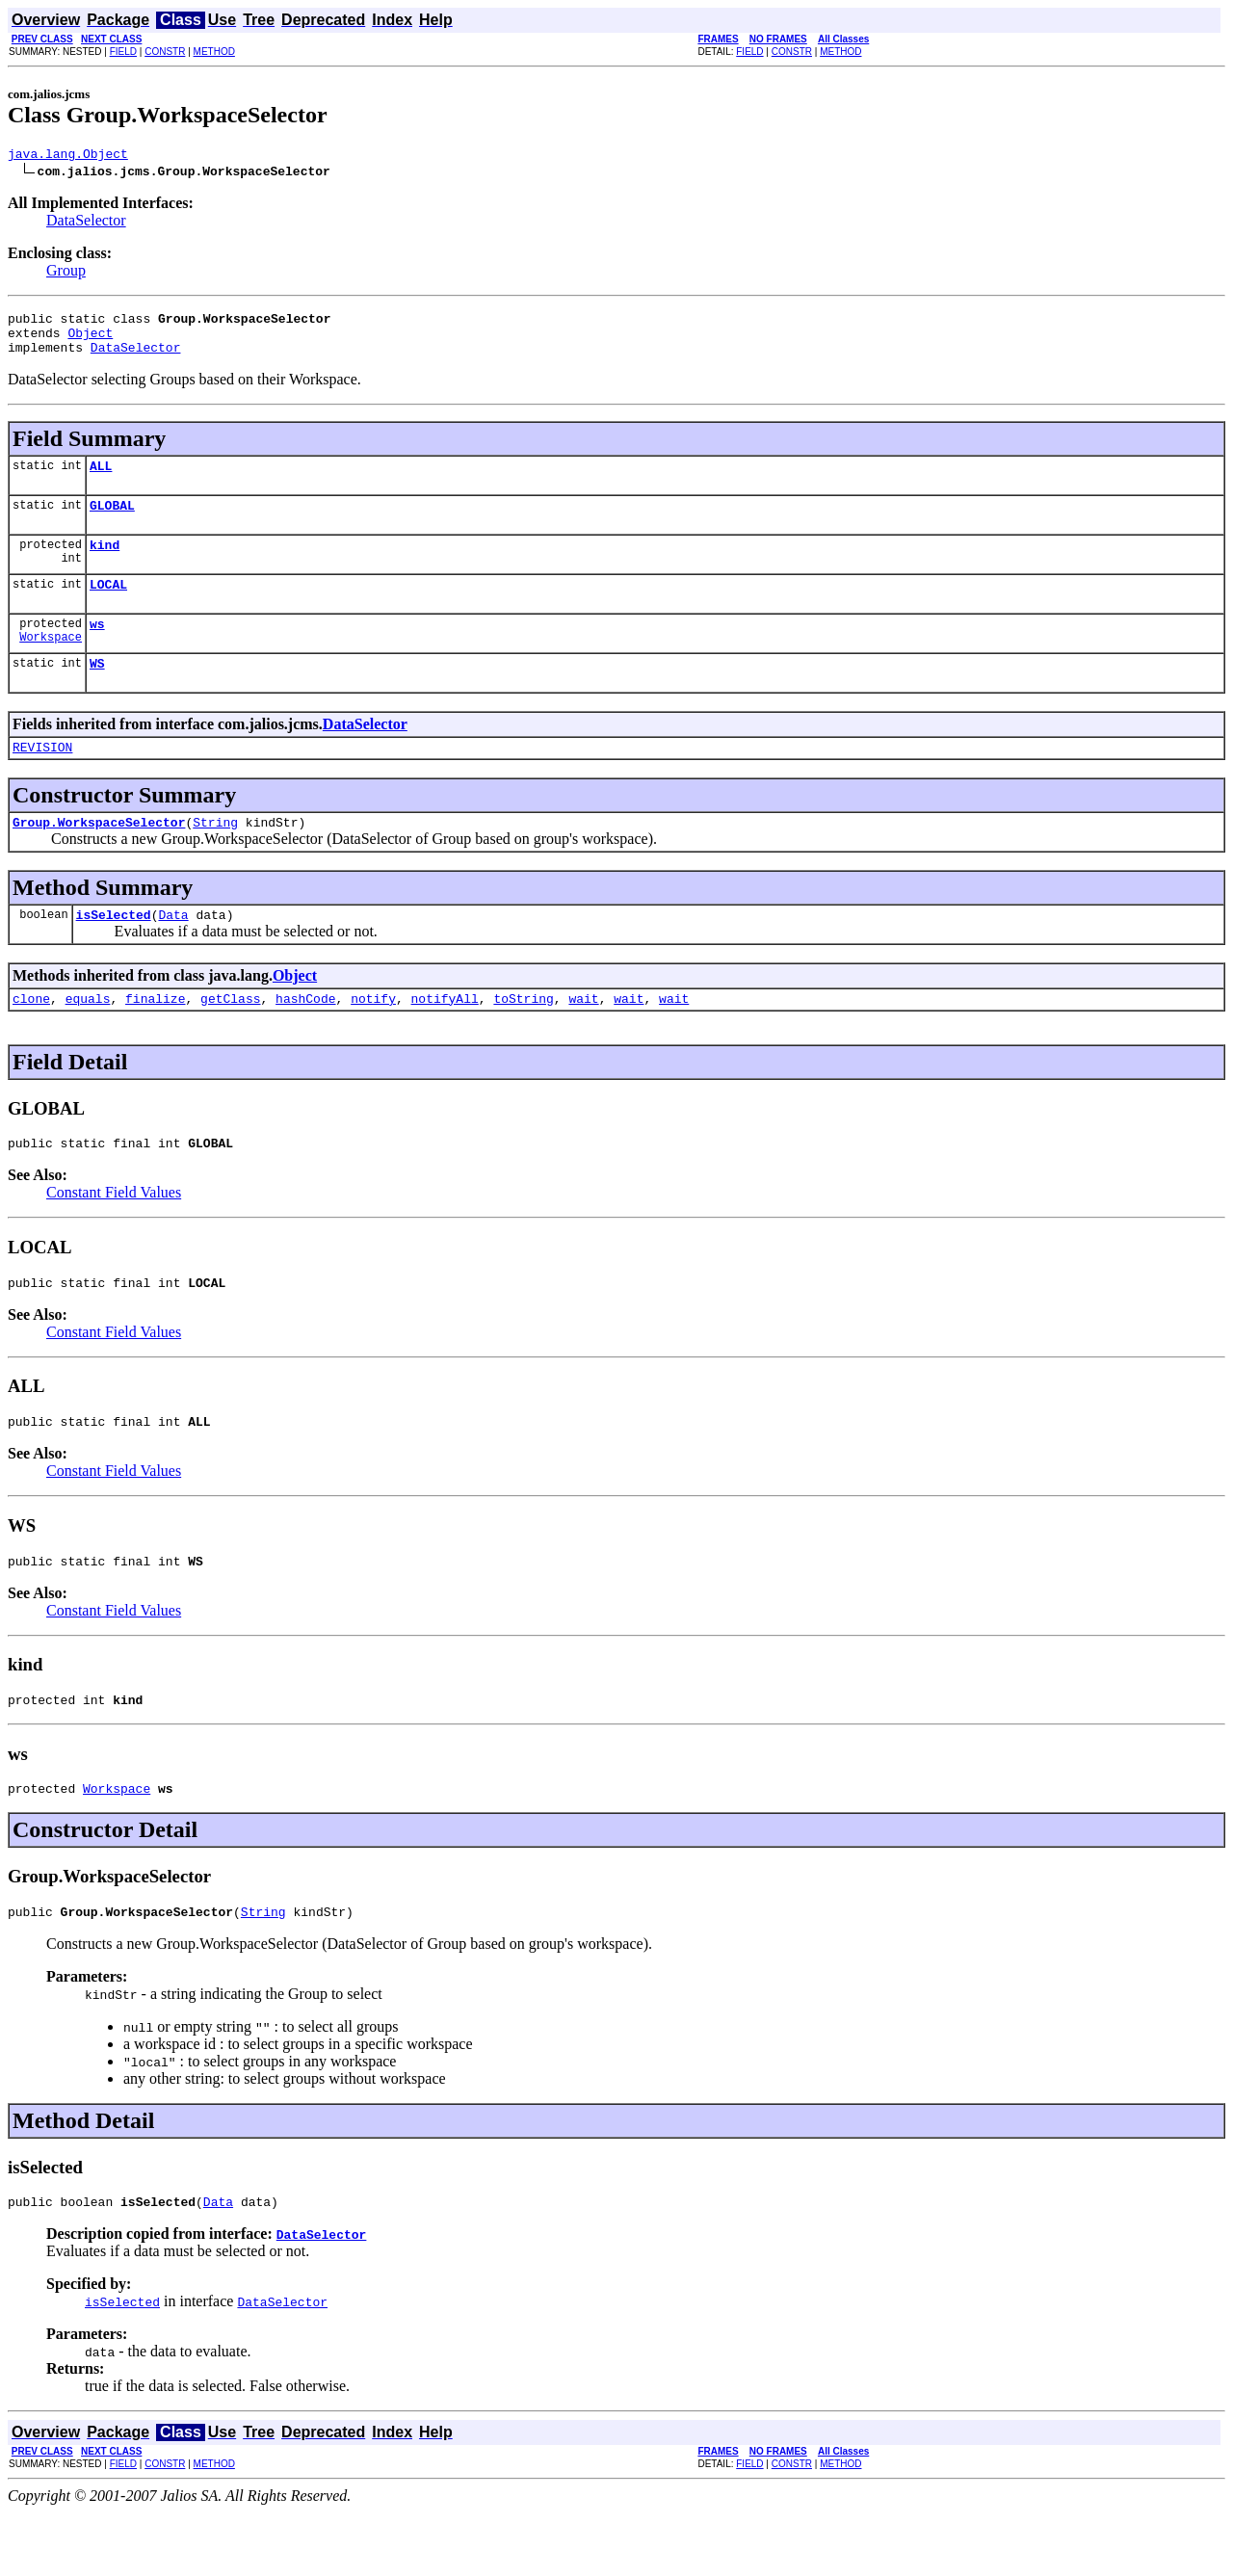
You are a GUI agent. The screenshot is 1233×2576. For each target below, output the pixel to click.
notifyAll (445, 1038)
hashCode (305, 1038)
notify (373, 1038)
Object (90, 341)
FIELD (123, 51)
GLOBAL (112, 522)
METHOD (214, 51)
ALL (101, 479)
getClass (230, 1038)
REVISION (42, 778)
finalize (155, 1038)
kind (104, 564)
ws (97, 649)
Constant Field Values (113, 1235)
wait (583, 1038)
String (215, 856)
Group (66, 273)
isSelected (113, 951)
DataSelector (86, 223)
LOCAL (108, 607)
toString (523, 1038)
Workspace (50, 665)
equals (88, 1038)
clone (31, 1038)
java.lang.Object (68, 156)
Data (173, 951)
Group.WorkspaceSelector (99, 856)
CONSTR (164, 51)
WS (97, 691)
